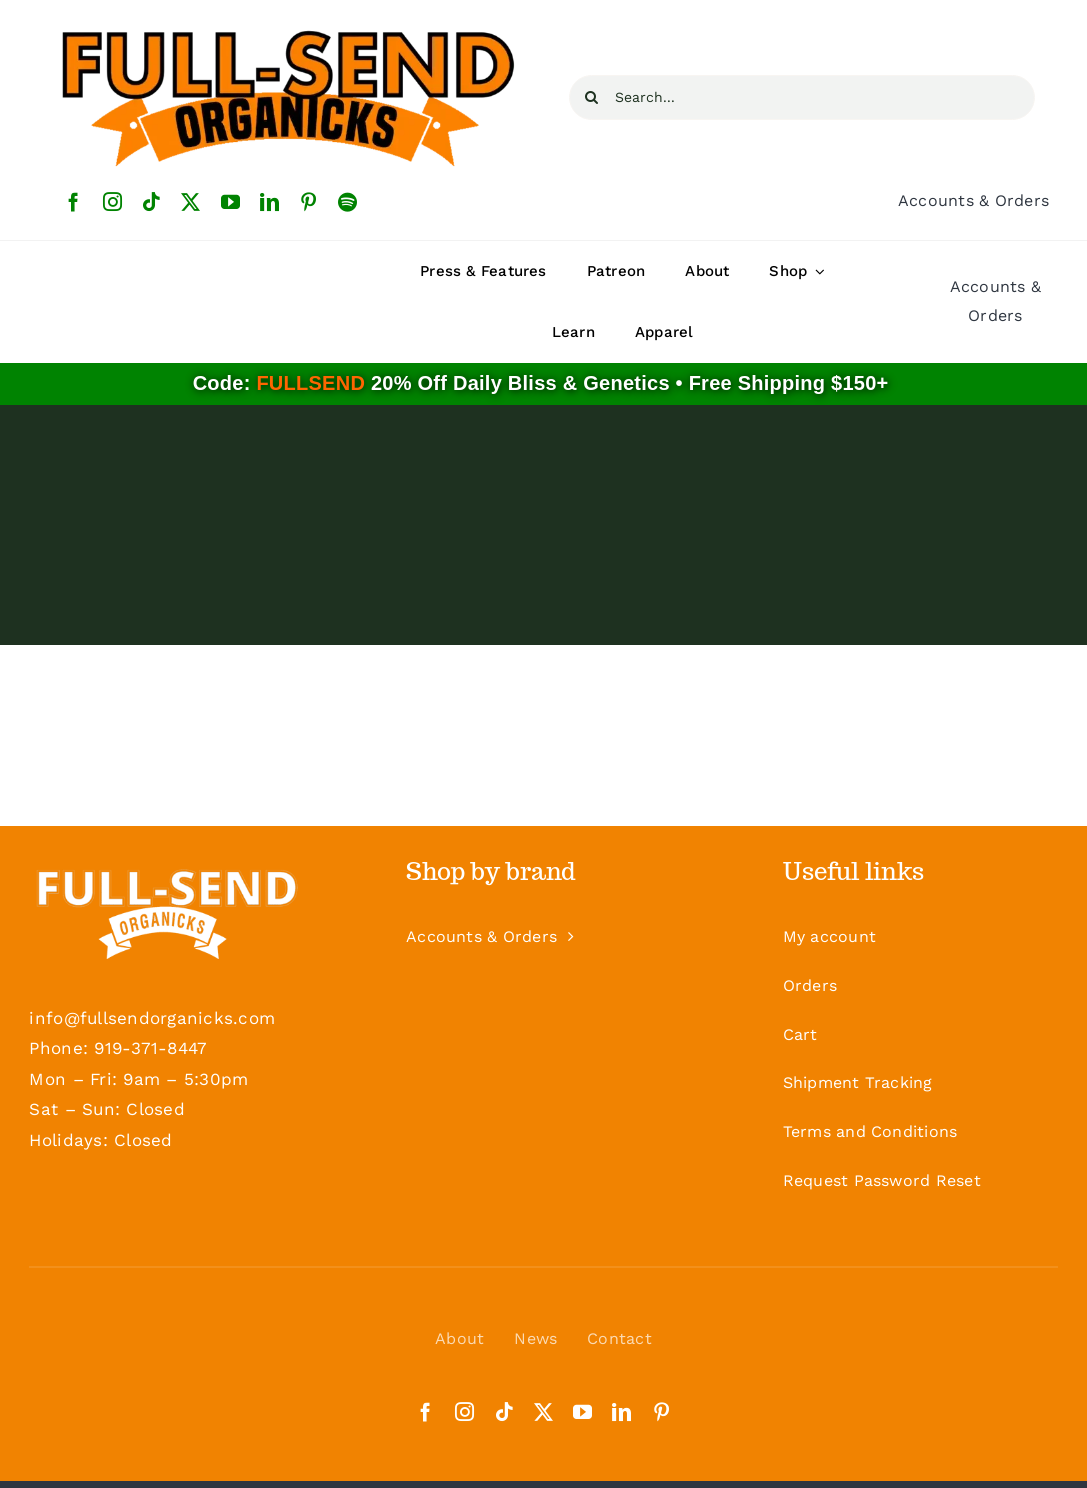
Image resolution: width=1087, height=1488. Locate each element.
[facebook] (73, 201)
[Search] (591, 97)
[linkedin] (269, 201)
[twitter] (190, 201)
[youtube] (230, 201)
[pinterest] (308, 201)
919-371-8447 (150, 1048)
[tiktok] (151, 201)
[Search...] (802, 97)
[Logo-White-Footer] (166, 911)
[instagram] (112, 201)
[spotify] (347, 201)
